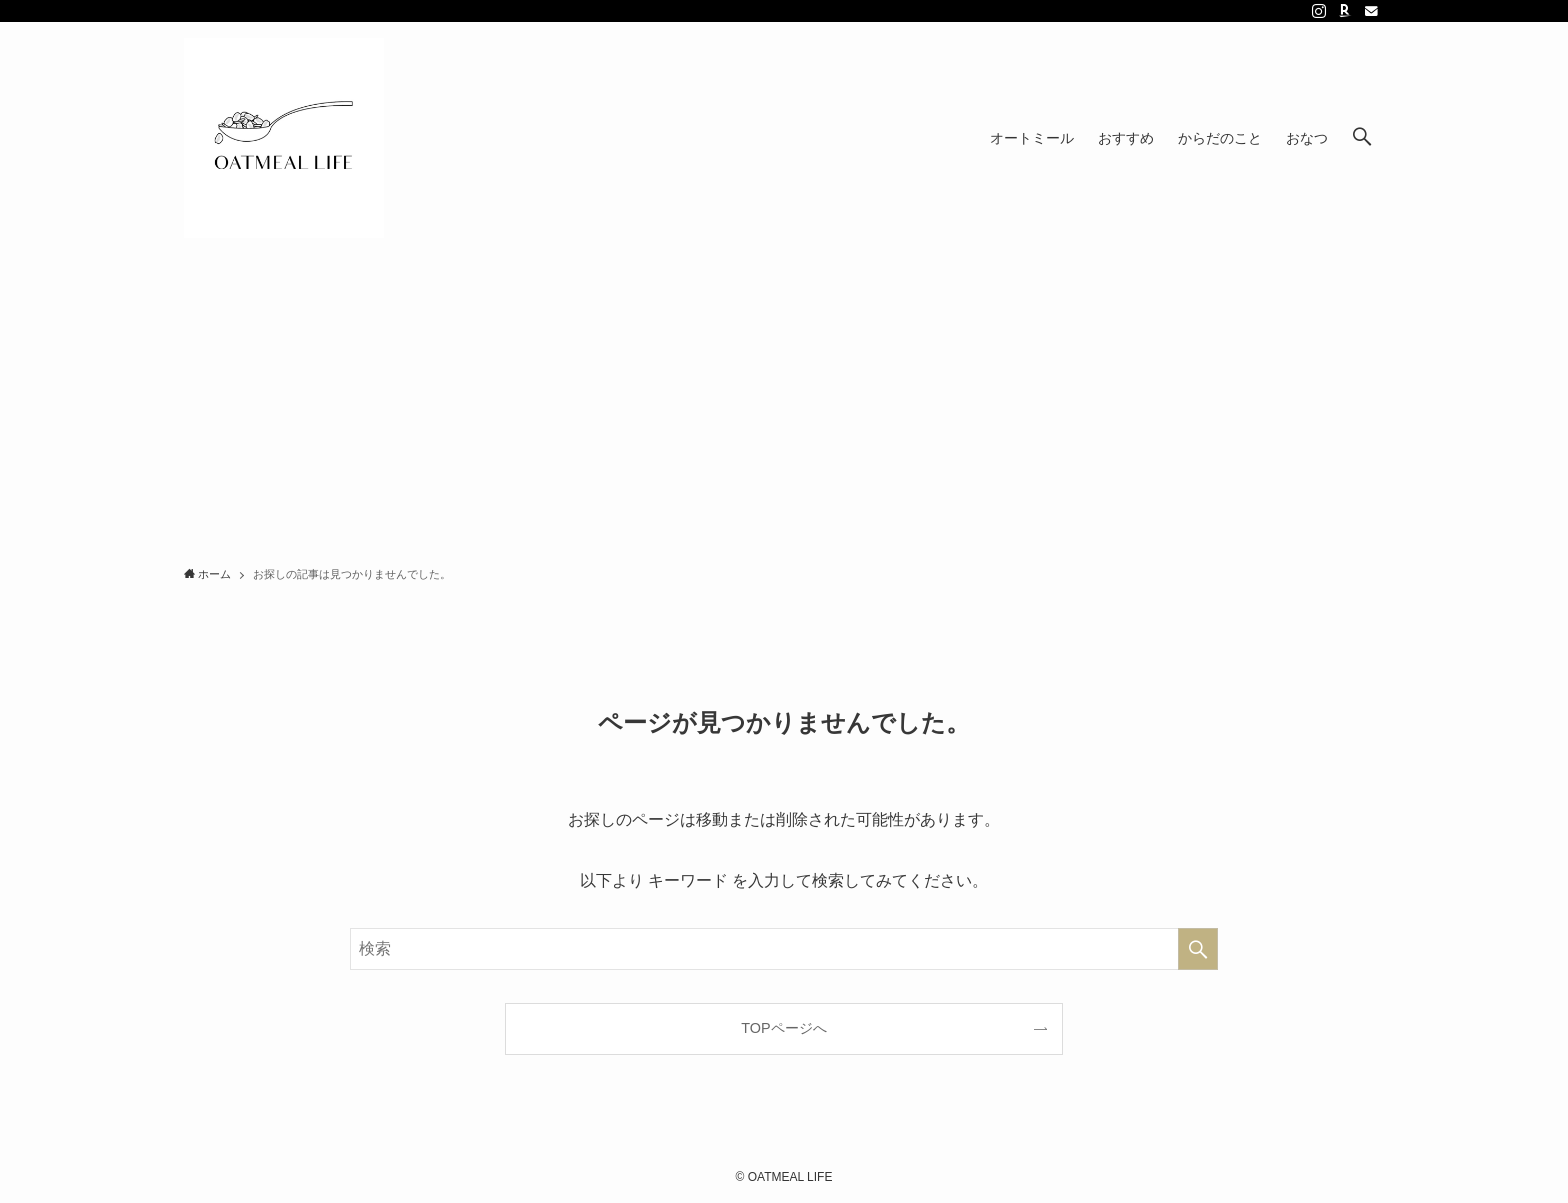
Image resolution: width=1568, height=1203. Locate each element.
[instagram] (1319, 11)
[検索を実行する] (1198, 949)
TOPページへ (783, 1028)
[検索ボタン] (1362, 138)
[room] (1345, 11)
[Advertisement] (784, 404)
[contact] (1371, 11)
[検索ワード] (784, 949)
